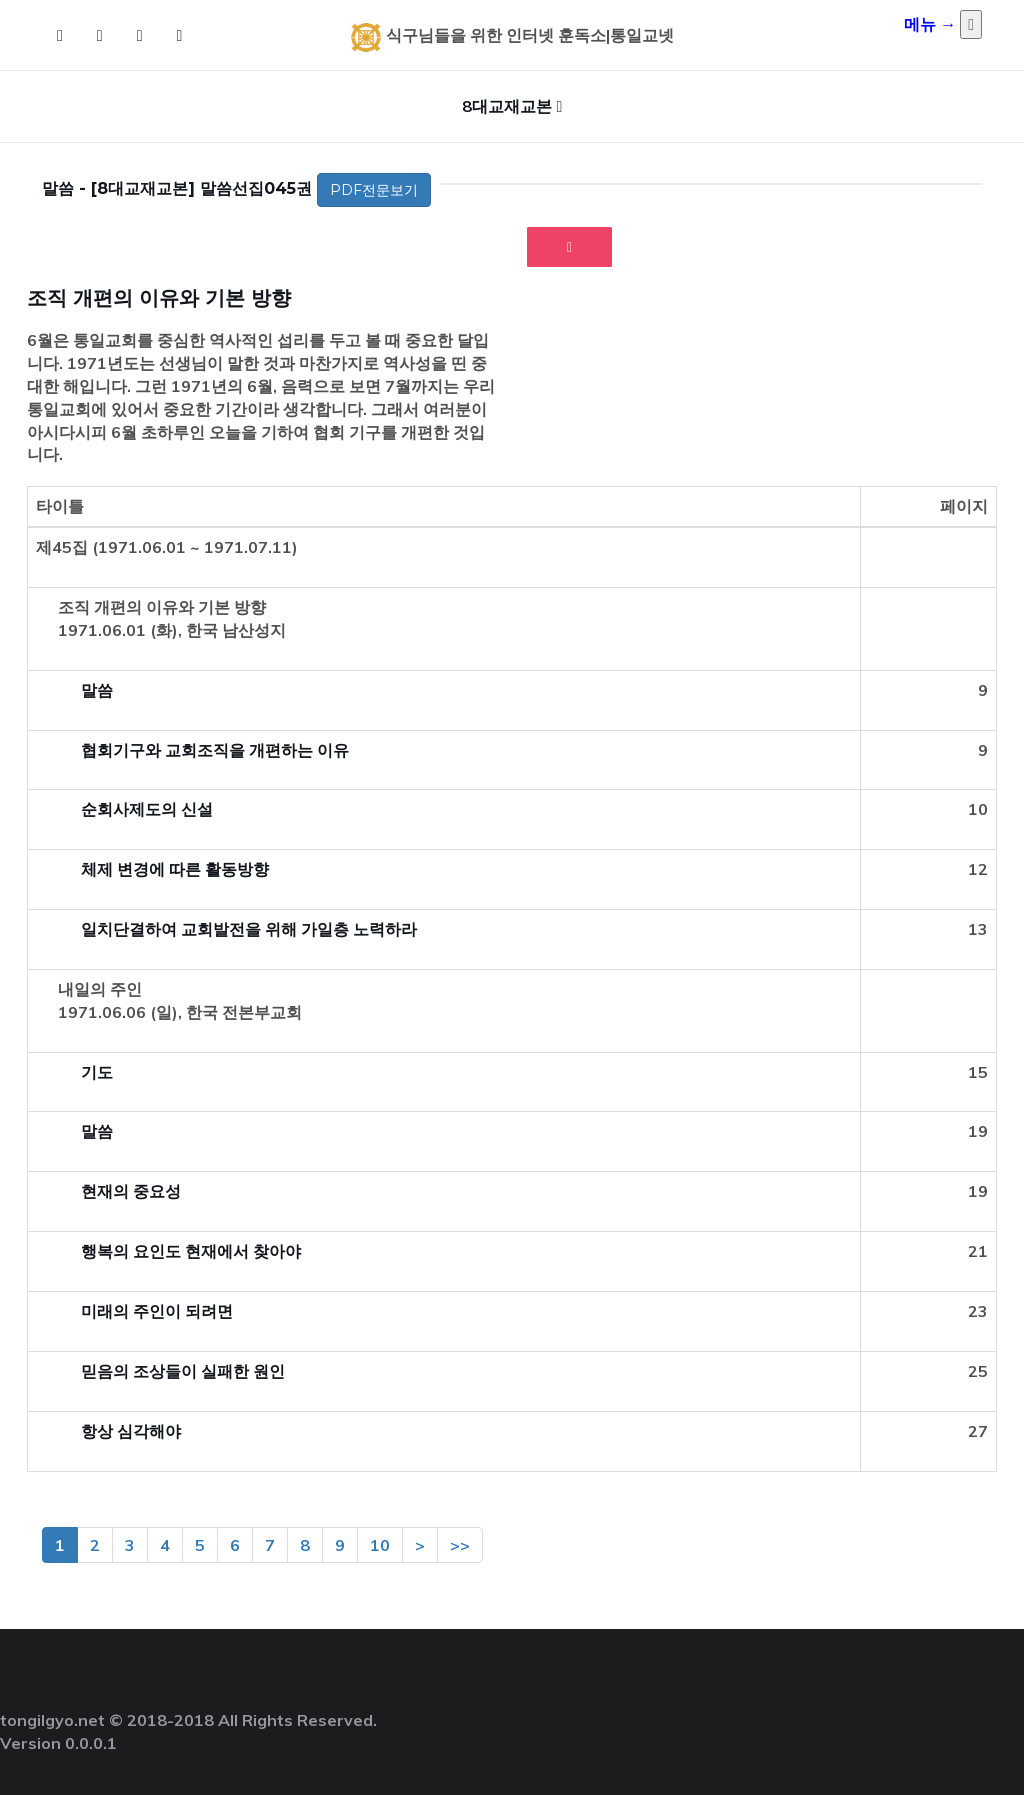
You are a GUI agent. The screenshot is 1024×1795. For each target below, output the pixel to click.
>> (460, 1545)
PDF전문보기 (374, 190)
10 (380, 1545)
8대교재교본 (507, 106)
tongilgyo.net (52, 1720)
